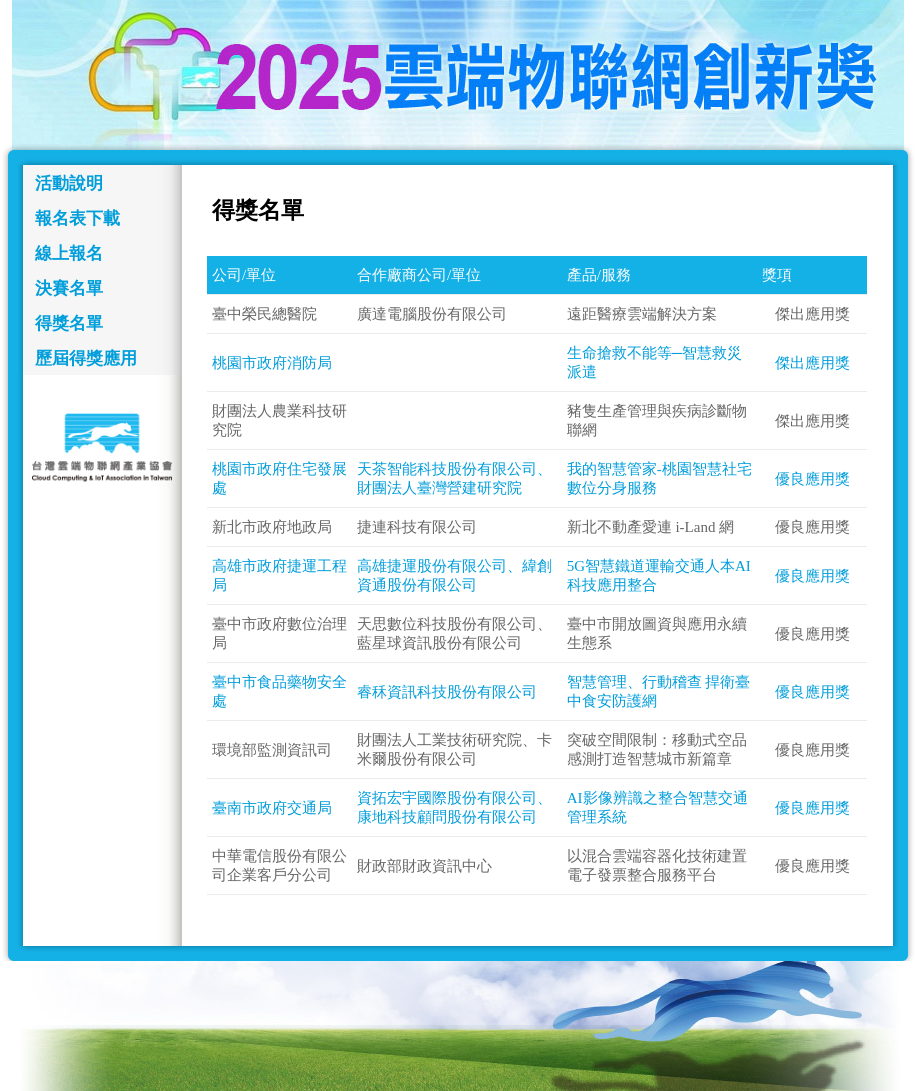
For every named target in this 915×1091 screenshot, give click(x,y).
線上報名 (69, 253)
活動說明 (69, 183)
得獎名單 (69, 323)
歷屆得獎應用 (86, 358)
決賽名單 (69, 288)
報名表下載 (77, 218)
